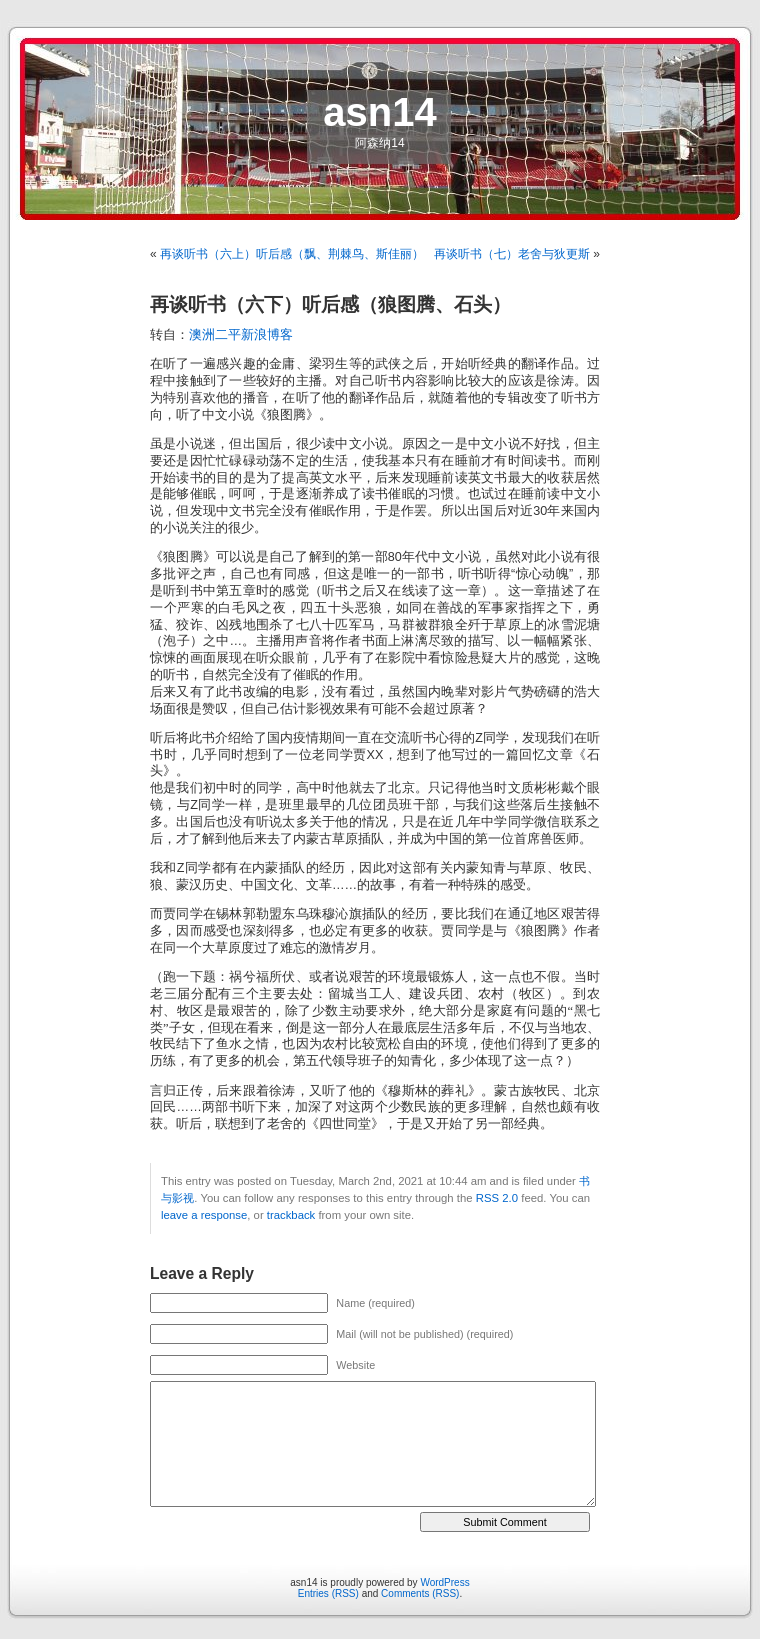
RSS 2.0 (497, 1198)
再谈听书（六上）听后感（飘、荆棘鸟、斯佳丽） (292, 254)
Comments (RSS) (420, 1593)
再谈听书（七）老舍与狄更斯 (512, 254)
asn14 (379, 112)
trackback (291, 1215)
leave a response (204, 1215)
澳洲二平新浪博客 (241, 335)
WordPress (444, 1582)
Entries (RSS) (328, 1593)
